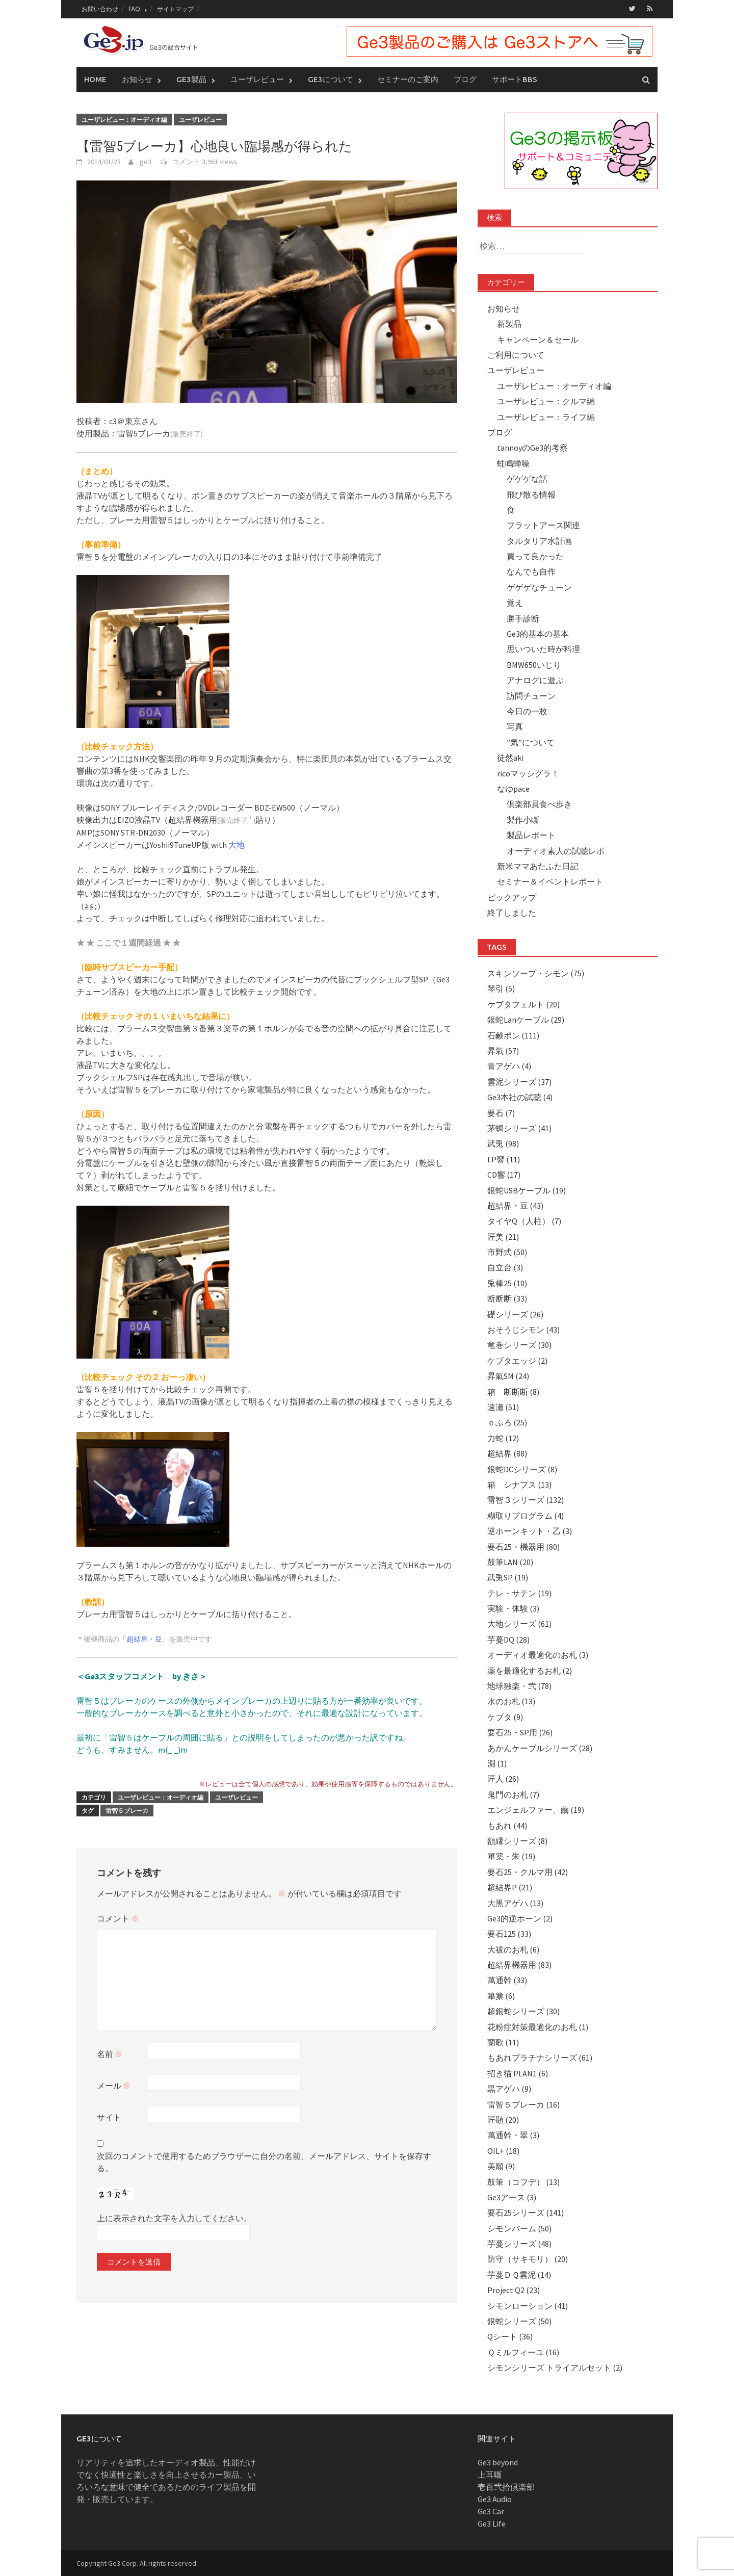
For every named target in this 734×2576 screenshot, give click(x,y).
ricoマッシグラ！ (528, 773)
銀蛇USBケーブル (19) (526, 1190)
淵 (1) (497, 1763)
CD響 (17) (503, 1174)
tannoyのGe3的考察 (532, 448)
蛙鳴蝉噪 (513, 463)
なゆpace (513, 788)
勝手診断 (523, 618)
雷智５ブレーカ (127, 1810)
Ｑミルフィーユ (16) (523, 2352)
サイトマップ (175, 9)
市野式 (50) (507, 1251)
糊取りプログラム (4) (525, 1515)
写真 (515, 726)
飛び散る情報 (531, 494)
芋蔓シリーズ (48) (519, 2243)
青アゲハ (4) (509, 1066)
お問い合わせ (100, 9)
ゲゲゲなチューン (539, 587)
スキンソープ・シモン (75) (535, 973)
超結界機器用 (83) (519, 1964)
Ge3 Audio (495, 2498)
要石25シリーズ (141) (525, 2212)
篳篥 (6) (501, 1995)
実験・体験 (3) (513, 1608)
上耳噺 (490, 2474)
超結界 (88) (507, 1453)
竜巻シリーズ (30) (519, 1345)
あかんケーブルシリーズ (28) (539, 1747)
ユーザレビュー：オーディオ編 (124, 119)
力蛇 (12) (503, 1438)
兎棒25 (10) (507, 1283)
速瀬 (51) (503, 1406)
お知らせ (137, 78)
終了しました (511, 912)
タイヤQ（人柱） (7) (524, 1220)
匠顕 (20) (503, 2119)
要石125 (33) (509, 1933)
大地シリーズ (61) (519, 1624)
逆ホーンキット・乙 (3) (529, 1530)
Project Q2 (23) (513, 2289)
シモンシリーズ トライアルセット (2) (554, 2367)
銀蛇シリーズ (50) (519, 2320)
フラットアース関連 (543, 524)
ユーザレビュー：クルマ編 (546, 401)
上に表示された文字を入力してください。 (174, 2218)
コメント (186, 161)
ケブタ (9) (505, 1716)
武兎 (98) (503, 1143)
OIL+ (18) (503, 2150)
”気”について (531, 742)
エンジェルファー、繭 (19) (535, 1809)
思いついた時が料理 (543, 649)
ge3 (145, 161)
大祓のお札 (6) (513, 1949)
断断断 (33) (507, 1298)
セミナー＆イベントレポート (550, 881)
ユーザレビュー (257, 78)
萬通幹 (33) (507, 1980)
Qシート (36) (510, 2336)
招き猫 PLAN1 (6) (517, 2073)
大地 (236, 845)
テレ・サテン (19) (519, 1593)
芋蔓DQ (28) (508, 1639)
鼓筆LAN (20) (510, 1561)
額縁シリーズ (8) (517, 1840)
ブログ (465, 78)
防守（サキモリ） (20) (527, 2259)
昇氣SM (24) (508, 1375)
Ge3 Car (491, 2511)
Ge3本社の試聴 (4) (520, 1096)
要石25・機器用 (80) (523, 1546)
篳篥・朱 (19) (511, 1856)
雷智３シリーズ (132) (525, 1500)
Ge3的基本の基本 (538, 633)
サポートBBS (514, 78)
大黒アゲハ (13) (515, 1902)
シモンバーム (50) (519, 2228)
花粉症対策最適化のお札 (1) (537, 2026)
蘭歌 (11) (503, 2042)
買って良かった (535, 556)
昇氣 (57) (503, 1050)
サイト (109, 2117)
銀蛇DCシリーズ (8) (522, 1469)
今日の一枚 (527, 711)
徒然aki (510, 757)
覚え (515, 602)
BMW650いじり (534, 664)
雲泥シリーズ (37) (519, 1081)
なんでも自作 (531, 571)
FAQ (134, 9)
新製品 (509, 323)
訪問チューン (531, 695)
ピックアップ (511, 897)
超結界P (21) (509, 1887)
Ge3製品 (191, 78)
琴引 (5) (501, 988)
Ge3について (330, 78)
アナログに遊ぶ (535, 679)
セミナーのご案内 (407, 78)
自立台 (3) (505, 1267)
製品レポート (531, 834)
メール (114, 2085)
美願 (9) (501, 2166)
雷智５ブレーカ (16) (523, 2104)
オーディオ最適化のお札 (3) (537, 1654)
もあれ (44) (507, 1825)
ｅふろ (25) (507, 1422)
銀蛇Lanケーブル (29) (525, 1019)
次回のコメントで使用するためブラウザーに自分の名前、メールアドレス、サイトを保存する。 (264, 2161)
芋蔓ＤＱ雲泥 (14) (519, 2274)
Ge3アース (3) (511, 2197)
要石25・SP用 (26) (520, 1732)
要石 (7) (501, 1112)
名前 (110, 2053)
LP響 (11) (503, 1159)
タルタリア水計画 (539, 540)
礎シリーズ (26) (515, 1314)
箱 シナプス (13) (519, 1484)
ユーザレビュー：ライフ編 (546, 416)
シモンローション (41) (527, 2305)
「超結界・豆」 (144, 1639)
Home (95, 78)
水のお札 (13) (511, 1701)
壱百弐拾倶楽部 (506, 2486)
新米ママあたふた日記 (538, 866)
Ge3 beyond (498, 2462)
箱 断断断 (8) (513, 1391)
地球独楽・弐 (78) (519, 1685)
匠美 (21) (503, 1236)
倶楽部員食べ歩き (539, 804)
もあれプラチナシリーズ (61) (539, 2057)
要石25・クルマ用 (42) (527, 1871)
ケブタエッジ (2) (517, 1360)
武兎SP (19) (507, 1577)
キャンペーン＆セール (538, 339)
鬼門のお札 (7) (513, 1794)
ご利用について (515, 354)
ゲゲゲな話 (527, 478)
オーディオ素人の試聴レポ (556, 850)
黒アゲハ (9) (509, 2088)
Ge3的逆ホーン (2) (520, 1918)
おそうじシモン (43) (523, 1329)
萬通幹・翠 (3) (513, 2135)
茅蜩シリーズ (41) (519, 1128)
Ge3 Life (492, 2523)
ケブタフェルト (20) (523, 1004)
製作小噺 (523, 819)
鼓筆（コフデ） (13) (523, 2181)
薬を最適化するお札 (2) (529, 1670)
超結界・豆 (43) (515, 1205)
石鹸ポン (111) (513, 1035)
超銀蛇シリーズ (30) (523, 2011)
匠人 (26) (503, 1779)
